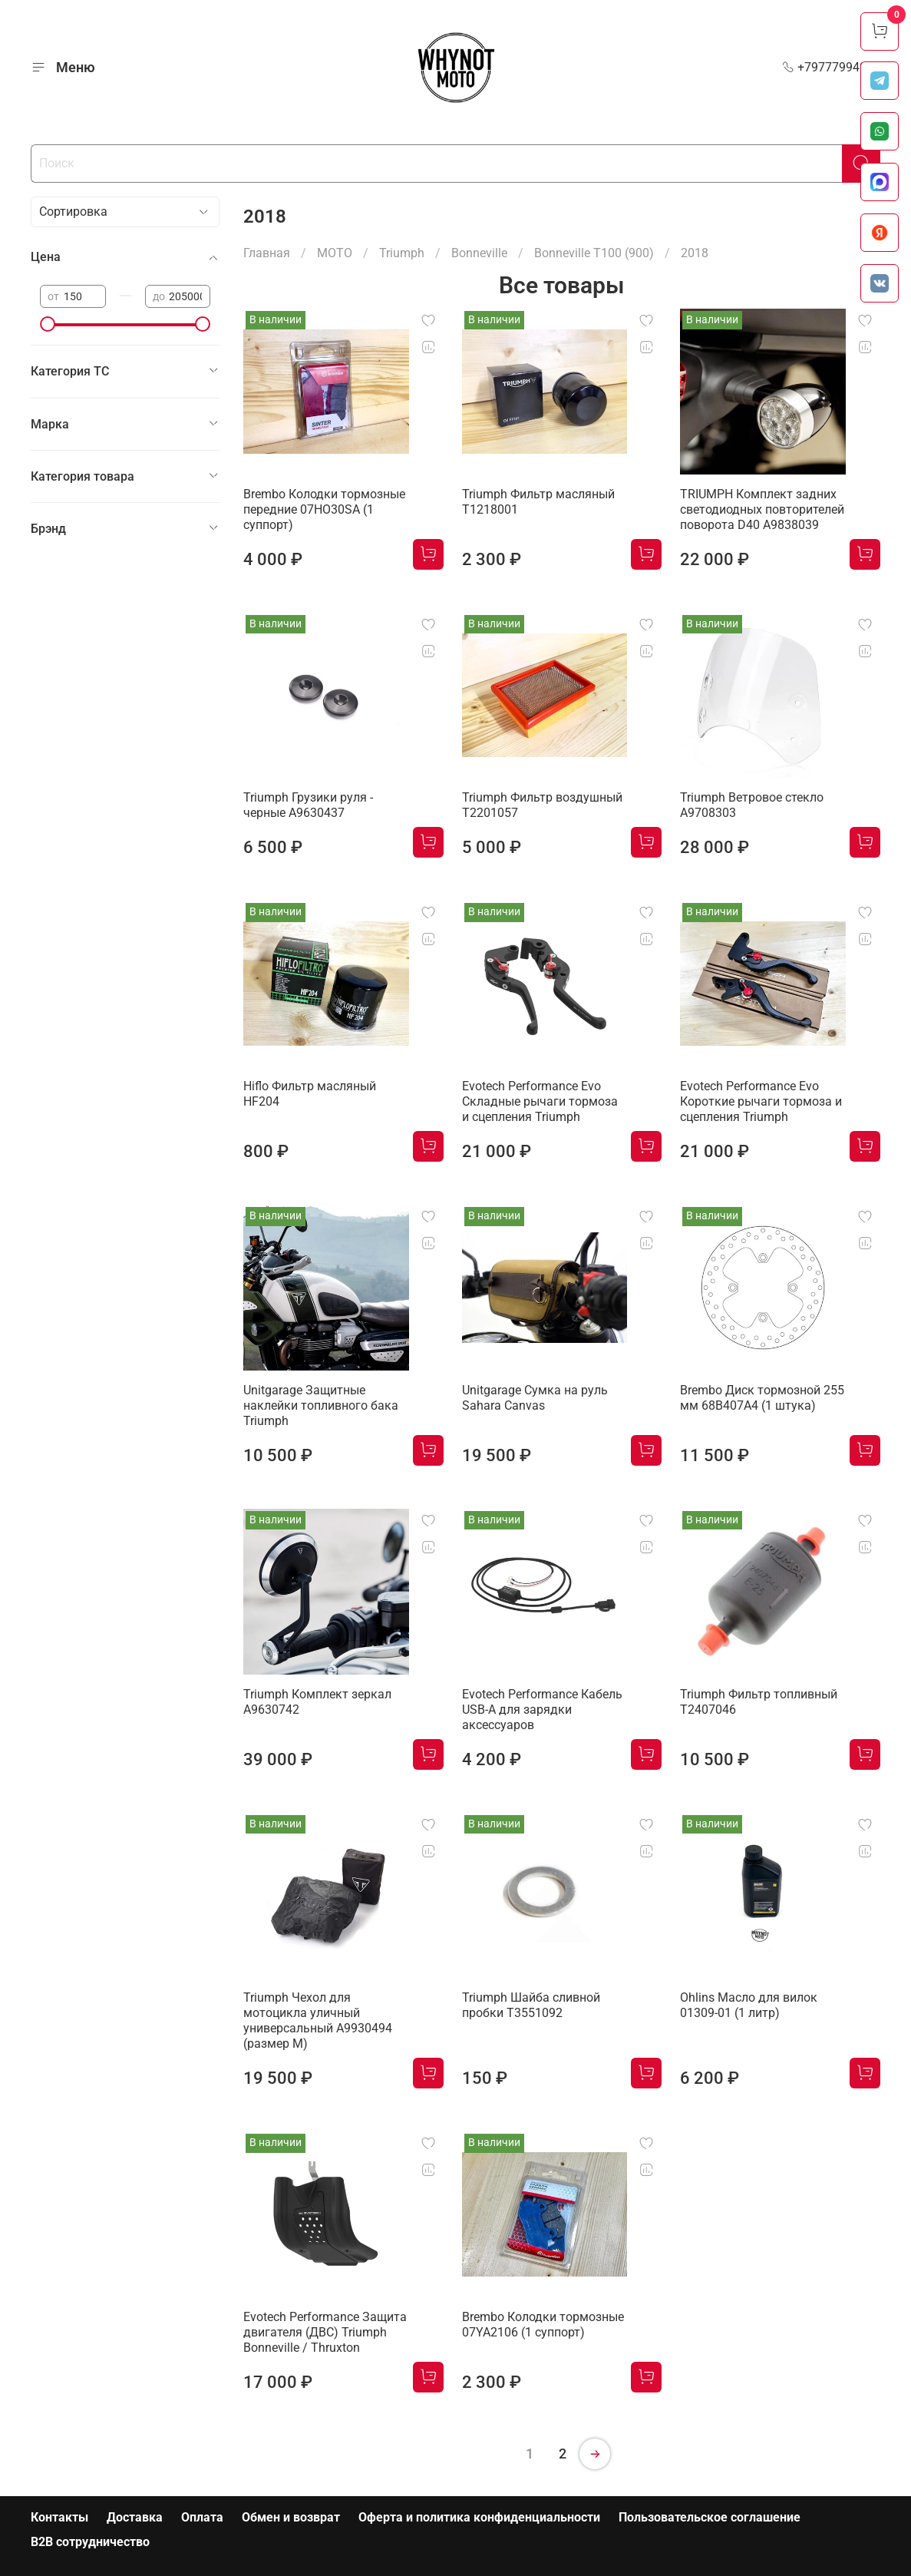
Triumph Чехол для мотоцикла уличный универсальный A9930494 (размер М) (317, 2020)
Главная (266, 253)
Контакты (59, 2517)
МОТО (334, 253)
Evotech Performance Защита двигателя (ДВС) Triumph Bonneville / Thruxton (325, 2332)
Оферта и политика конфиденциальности (479, 2517)
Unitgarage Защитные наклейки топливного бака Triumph (320, 1405)
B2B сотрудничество (90, 2542)
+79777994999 (831, 67)
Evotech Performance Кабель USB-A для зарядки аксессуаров (542, 1709)
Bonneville (479, 253)
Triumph (401, 253)
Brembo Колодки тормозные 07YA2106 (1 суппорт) (543, 2325)
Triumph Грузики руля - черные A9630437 (308, 805)
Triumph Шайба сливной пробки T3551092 (531, 2005)
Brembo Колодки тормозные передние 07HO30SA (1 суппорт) (324, 509)
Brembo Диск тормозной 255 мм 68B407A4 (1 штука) (762, 1398)
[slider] (47, 324)
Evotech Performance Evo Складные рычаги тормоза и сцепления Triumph (540, 1101)
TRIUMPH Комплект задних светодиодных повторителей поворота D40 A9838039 (762, 509)
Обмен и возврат (291, 2517)
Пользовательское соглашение (709, 2517)
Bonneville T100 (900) (594, 253)
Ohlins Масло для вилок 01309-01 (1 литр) (748, 2005)
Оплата (202, 2517)
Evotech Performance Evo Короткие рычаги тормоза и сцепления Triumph (761, 1101)
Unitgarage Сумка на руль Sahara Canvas (535, 1398)
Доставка (135, 2517)
